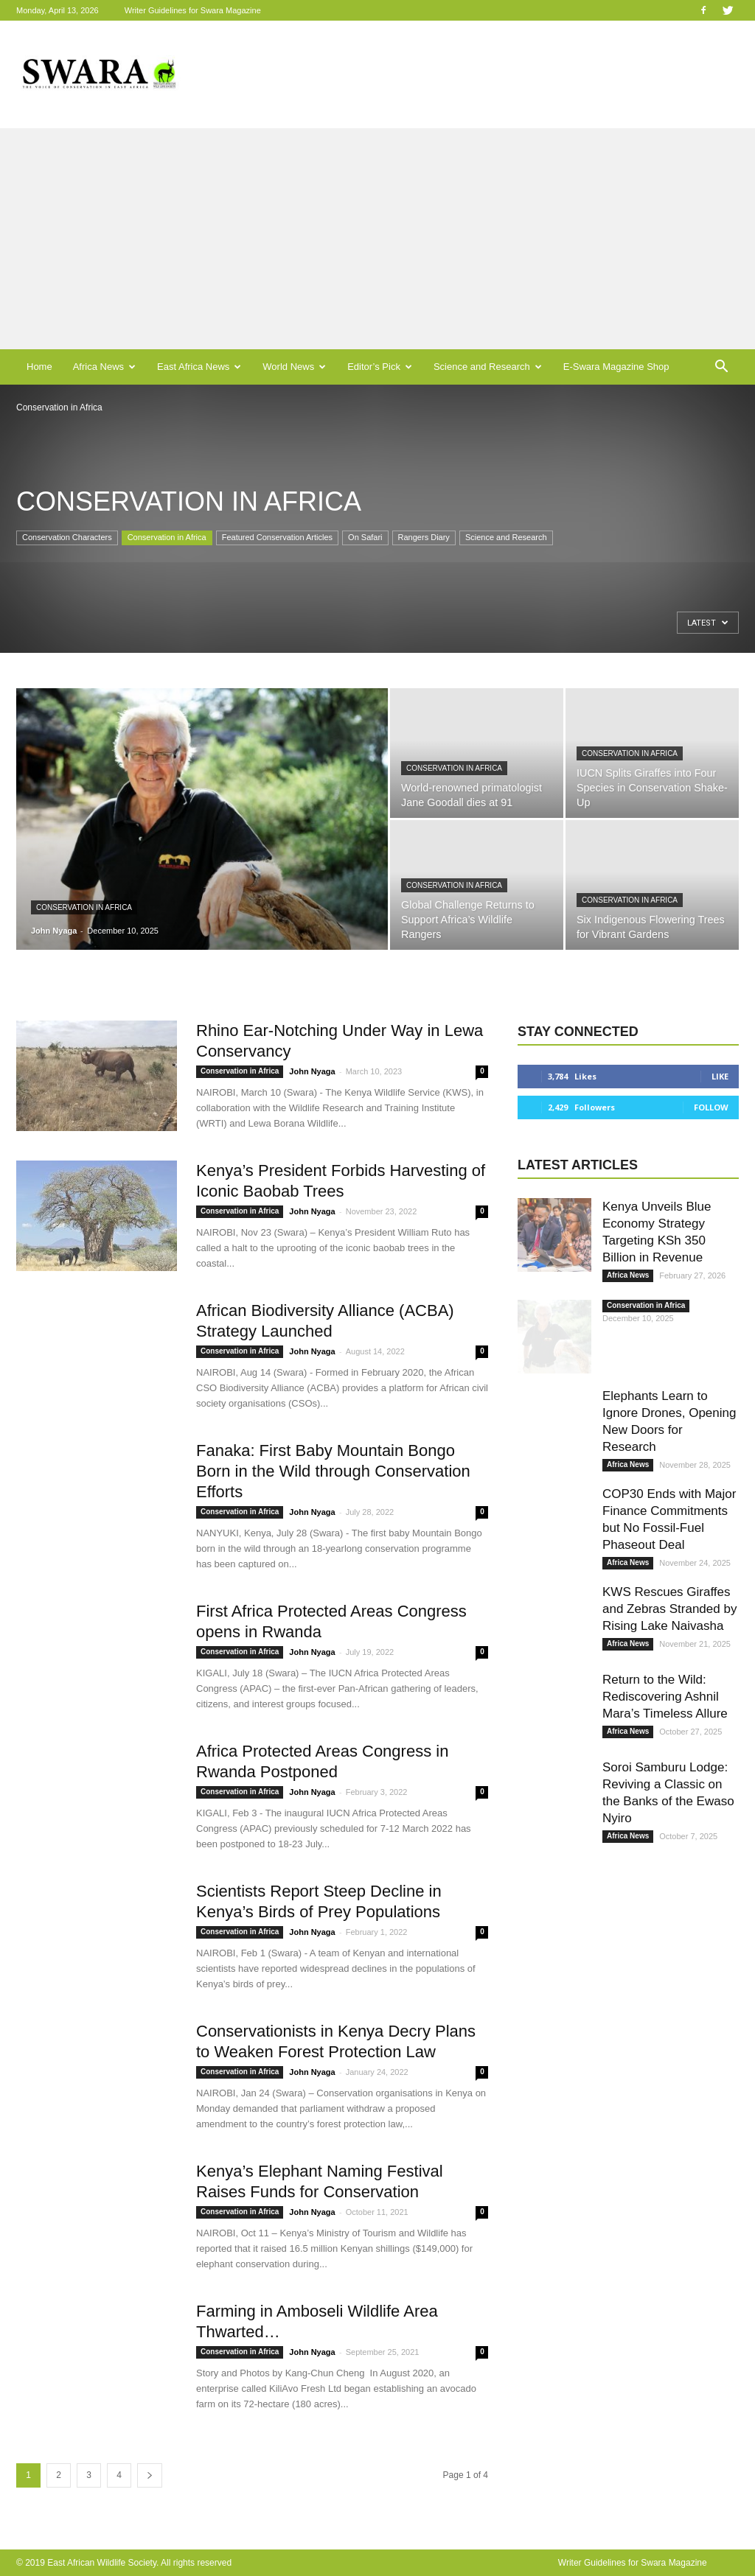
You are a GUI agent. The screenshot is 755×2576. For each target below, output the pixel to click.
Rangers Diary (424, 537)
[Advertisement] (377, 239)
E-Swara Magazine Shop (616, 366)
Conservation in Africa (167, 537)
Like (719, 1076)
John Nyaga (54, 930)
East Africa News (199, 366)
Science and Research (488, 366)
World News (294, 366)
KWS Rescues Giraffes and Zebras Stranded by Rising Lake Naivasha (669, 1609)
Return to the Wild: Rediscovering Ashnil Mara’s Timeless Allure (665, 1697)
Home (39, 366)
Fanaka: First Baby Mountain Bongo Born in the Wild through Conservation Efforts (333, 1471)
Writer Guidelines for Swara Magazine (194, 10)
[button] (721, 367)
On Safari (365, 537)
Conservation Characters (67, 537)
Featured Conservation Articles (277, 537)
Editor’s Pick (379, 366)
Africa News (104, 366)
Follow (711, 1107)
